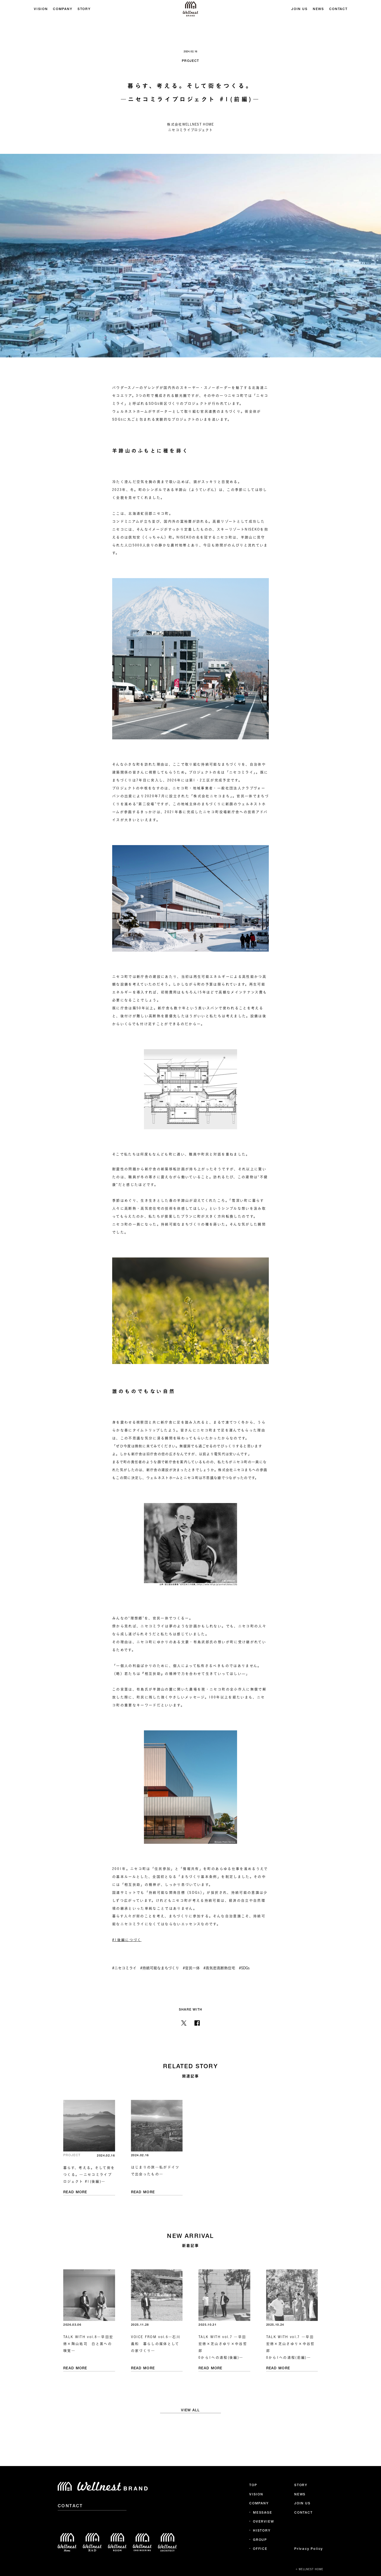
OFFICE (260, 2549)
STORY (84, 9)
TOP (253, 2485)
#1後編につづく (127, 1940)
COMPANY (62, 9)
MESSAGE (262, 2512)
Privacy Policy (308, 2549)
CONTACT (338, 9)
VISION (40, 9)
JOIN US (299, 9)
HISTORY (262, 2530)
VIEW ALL (190, 2410)
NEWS (318, 9)
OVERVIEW (263, 2521)
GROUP (260, 2540)
